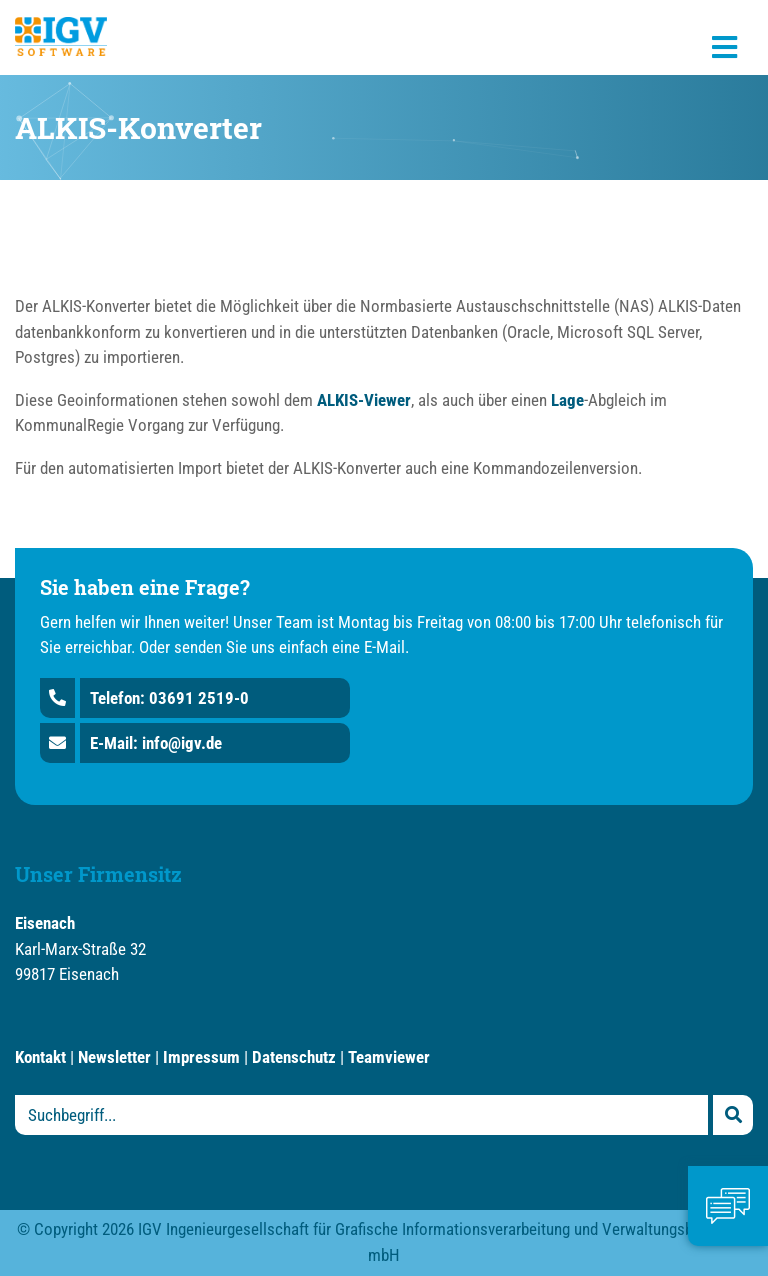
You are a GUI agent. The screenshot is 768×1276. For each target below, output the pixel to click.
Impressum (201, 1057)
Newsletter (114, 1057)
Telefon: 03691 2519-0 (169, 698)
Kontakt (40, 1057)
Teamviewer (389, 1057)
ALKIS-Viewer (364, 400)
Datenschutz (294, 1057)
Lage (567, 400)
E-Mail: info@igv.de (156, 743)
